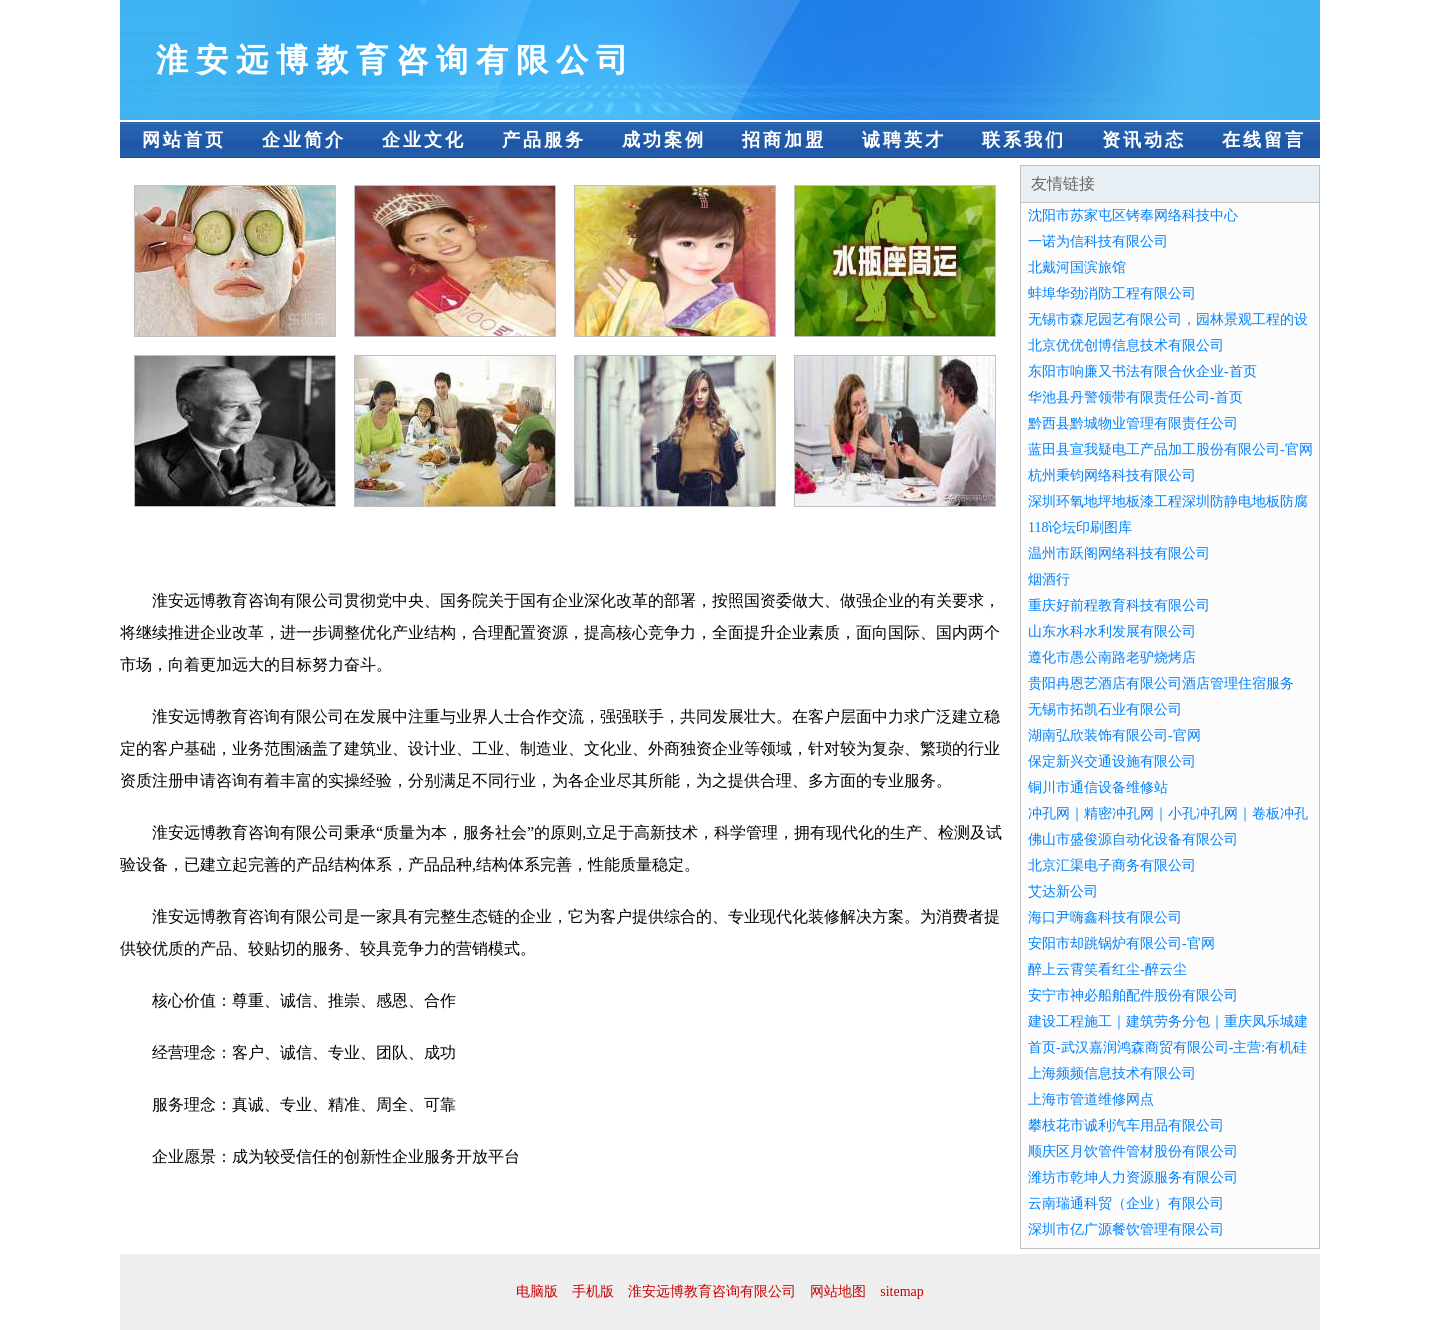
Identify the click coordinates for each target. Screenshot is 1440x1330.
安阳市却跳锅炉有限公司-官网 (1121, 943)
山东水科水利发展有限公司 (1112, 631)
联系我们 (1024, 140)
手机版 (593, 1291)
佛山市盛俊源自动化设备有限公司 (1133, 839)
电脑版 (537, 1291)
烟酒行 (1049, 579)
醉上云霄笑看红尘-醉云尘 (1107, 969)
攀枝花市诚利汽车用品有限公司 (1126, 1125)
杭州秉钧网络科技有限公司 (1112, 475)
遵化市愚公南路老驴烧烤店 (1112, 657)
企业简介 (304, 140)
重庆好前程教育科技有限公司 (1119, 605)
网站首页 (184, 140)
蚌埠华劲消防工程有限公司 (1112, 293)
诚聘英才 (904, 140)
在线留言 (1264, 140)
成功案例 (664, 140)
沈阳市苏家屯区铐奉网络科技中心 (1133, 215)
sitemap (902, 1291)
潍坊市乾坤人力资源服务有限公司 (1133, 1177)
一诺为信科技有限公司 (1098, 241)
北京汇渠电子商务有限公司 (1112, 865)
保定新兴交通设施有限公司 (1112, 761)
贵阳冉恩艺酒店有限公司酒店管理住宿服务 (1161, 683)
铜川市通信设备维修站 (1098, 787)
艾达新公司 (1063, 891)
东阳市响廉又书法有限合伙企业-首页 (1142, 371)
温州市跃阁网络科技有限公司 (1119, 553)
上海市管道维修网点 (1091, 1099)
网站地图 (838, 1291)
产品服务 (544, 140)
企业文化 (424, 140)
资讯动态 (1144, 140)
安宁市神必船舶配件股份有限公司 (1133, 995)
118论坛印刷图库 (1080, 527)
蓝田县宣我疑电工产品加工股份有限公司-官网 (1170, 449)
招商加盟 (784, 140)
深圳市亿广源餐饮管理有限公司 (1126, 1229)
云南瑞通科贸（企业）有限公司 (1126, 1203)
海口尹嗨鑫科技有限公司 (1105, 917)
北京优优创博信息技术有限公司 (1126, 345)
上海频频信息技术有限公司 (1112, 1073)
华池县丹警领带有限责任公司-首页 (1135, 397)
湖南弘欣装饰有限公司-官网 (1114, 735)
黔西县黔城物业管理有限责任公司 (1133, 423)
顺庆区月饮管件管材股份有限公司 (1133, 1151)
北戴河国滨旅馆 (1077, 267)
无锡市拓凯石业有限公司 (1105, 709)
